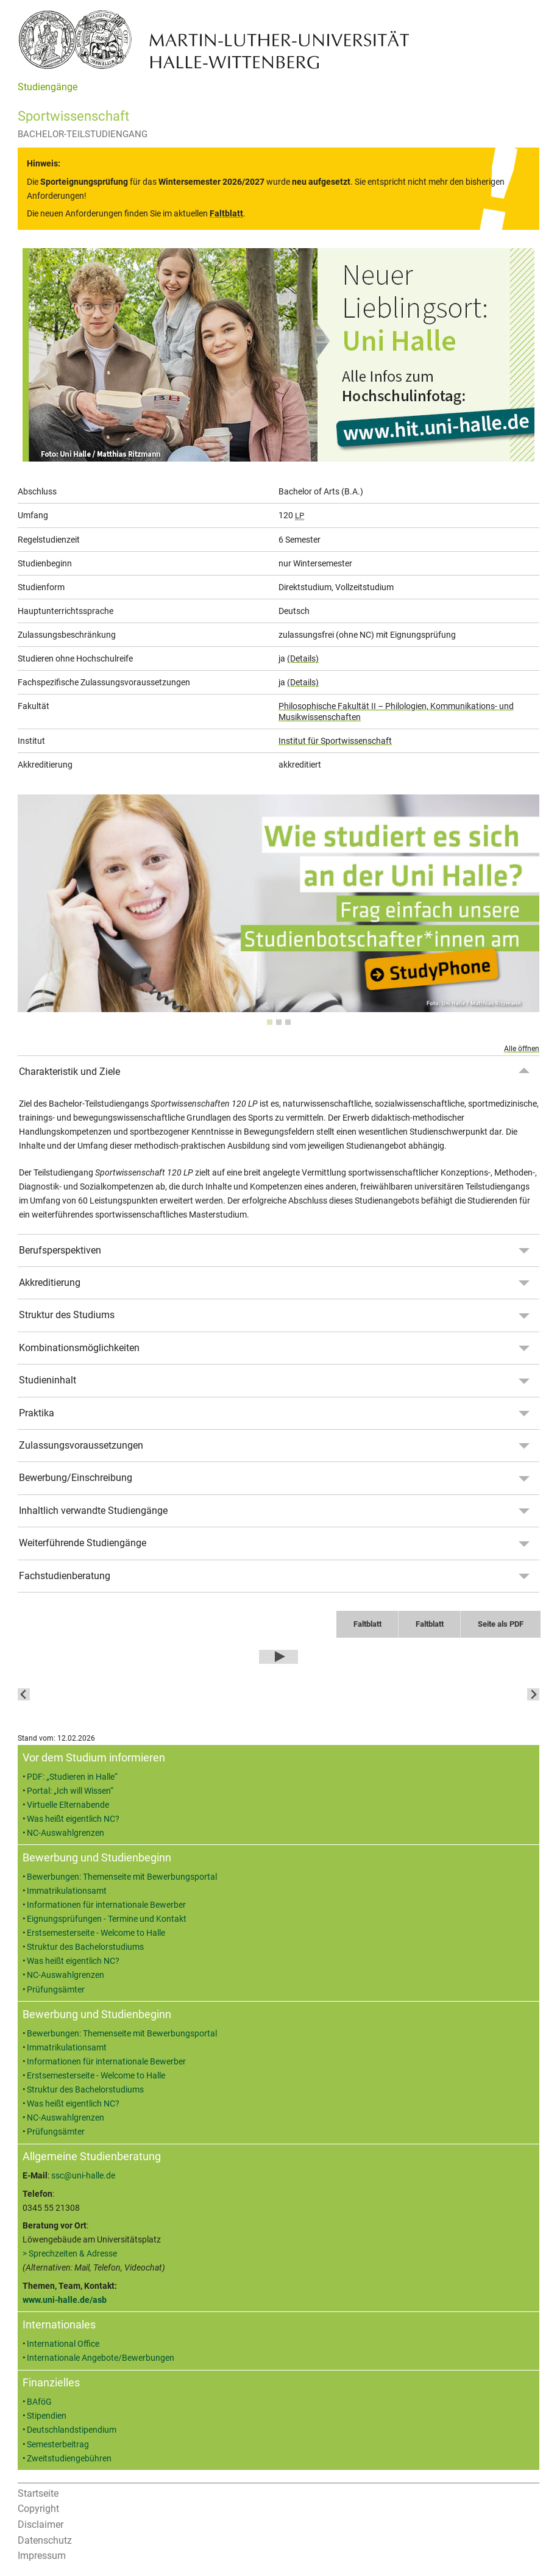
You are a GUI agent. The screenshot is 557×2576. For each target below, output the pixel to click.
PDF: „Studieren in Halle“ (72, 1777)
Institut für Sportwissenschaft (335, 741)
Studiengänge (47, 87)
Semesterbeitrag (58, 2444)
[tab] (269, 1022)
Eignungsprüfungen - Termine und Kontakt (106, 1919)
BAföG (39, 2402)
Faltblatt (367, 1624)
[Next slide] (533, 1694)
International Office (63, 2344)
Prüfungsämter (56, 1990)
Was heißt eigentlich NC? (73, 1819)
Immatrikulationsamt (67, 1891)
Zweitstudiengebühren (69, 2458)
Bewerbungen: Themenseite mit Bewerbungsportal (122, 1877)
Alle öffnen (521, 1048)
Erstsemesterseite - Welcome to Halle (96, 1933)
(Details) (303, 658)
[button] (212, 1694)
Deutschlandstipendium (71, 2430)
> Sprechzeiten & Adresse (70, 2254)
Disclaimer (40, 2524)
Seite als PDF (500, 1624)
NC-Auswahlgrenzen (65, 1833)
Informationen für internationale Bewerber (106, 1905)
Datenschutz (45, 2540)
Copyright (38, 2508)
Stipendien (46, 2416)
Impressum (42, 2555)
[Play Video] (278, 1657)
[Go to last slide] (24, 1694)
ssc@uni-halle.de (83, 2176)
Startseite (38, 2493)
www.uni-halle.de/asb (65, 2300)
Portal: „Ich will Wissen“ (70, 1791)
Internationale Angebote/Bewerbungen (100, 2358)
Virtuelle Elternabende (68, 1805)
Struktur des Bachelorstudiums (85, 1947)
